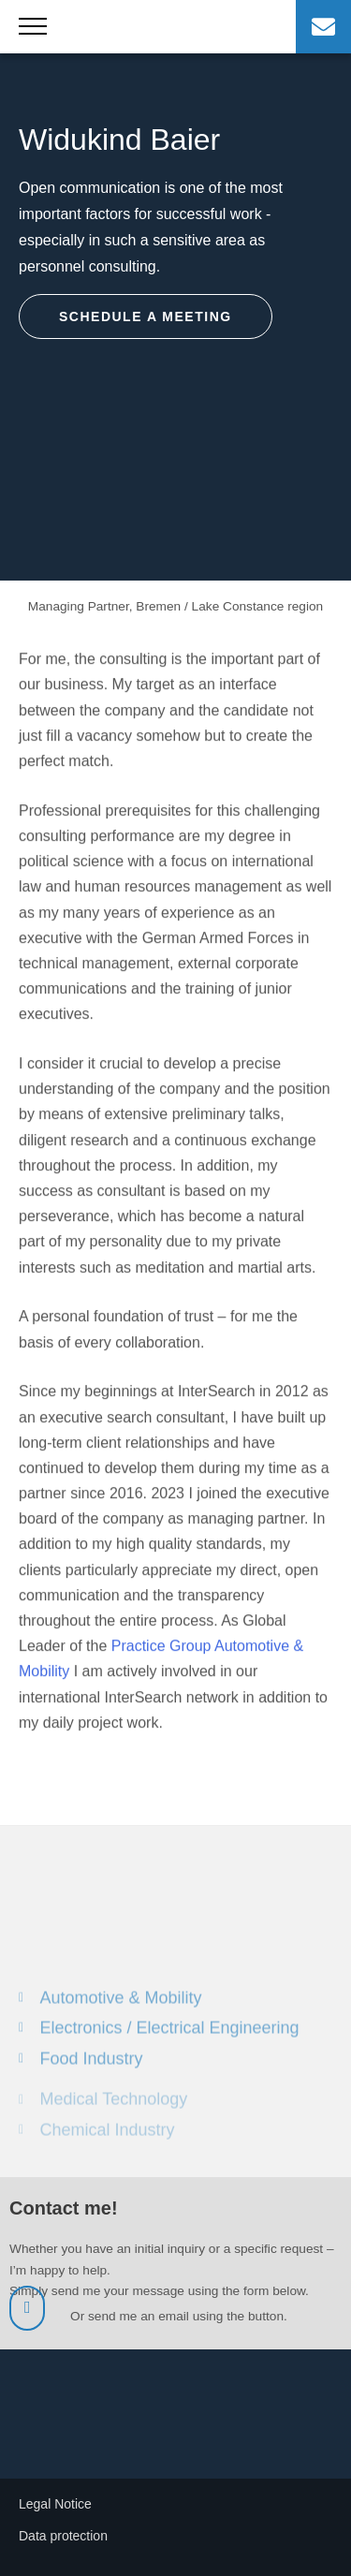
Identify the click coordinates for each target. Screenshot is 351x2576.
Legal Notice (55, 2503)
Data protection (63, 2535)
